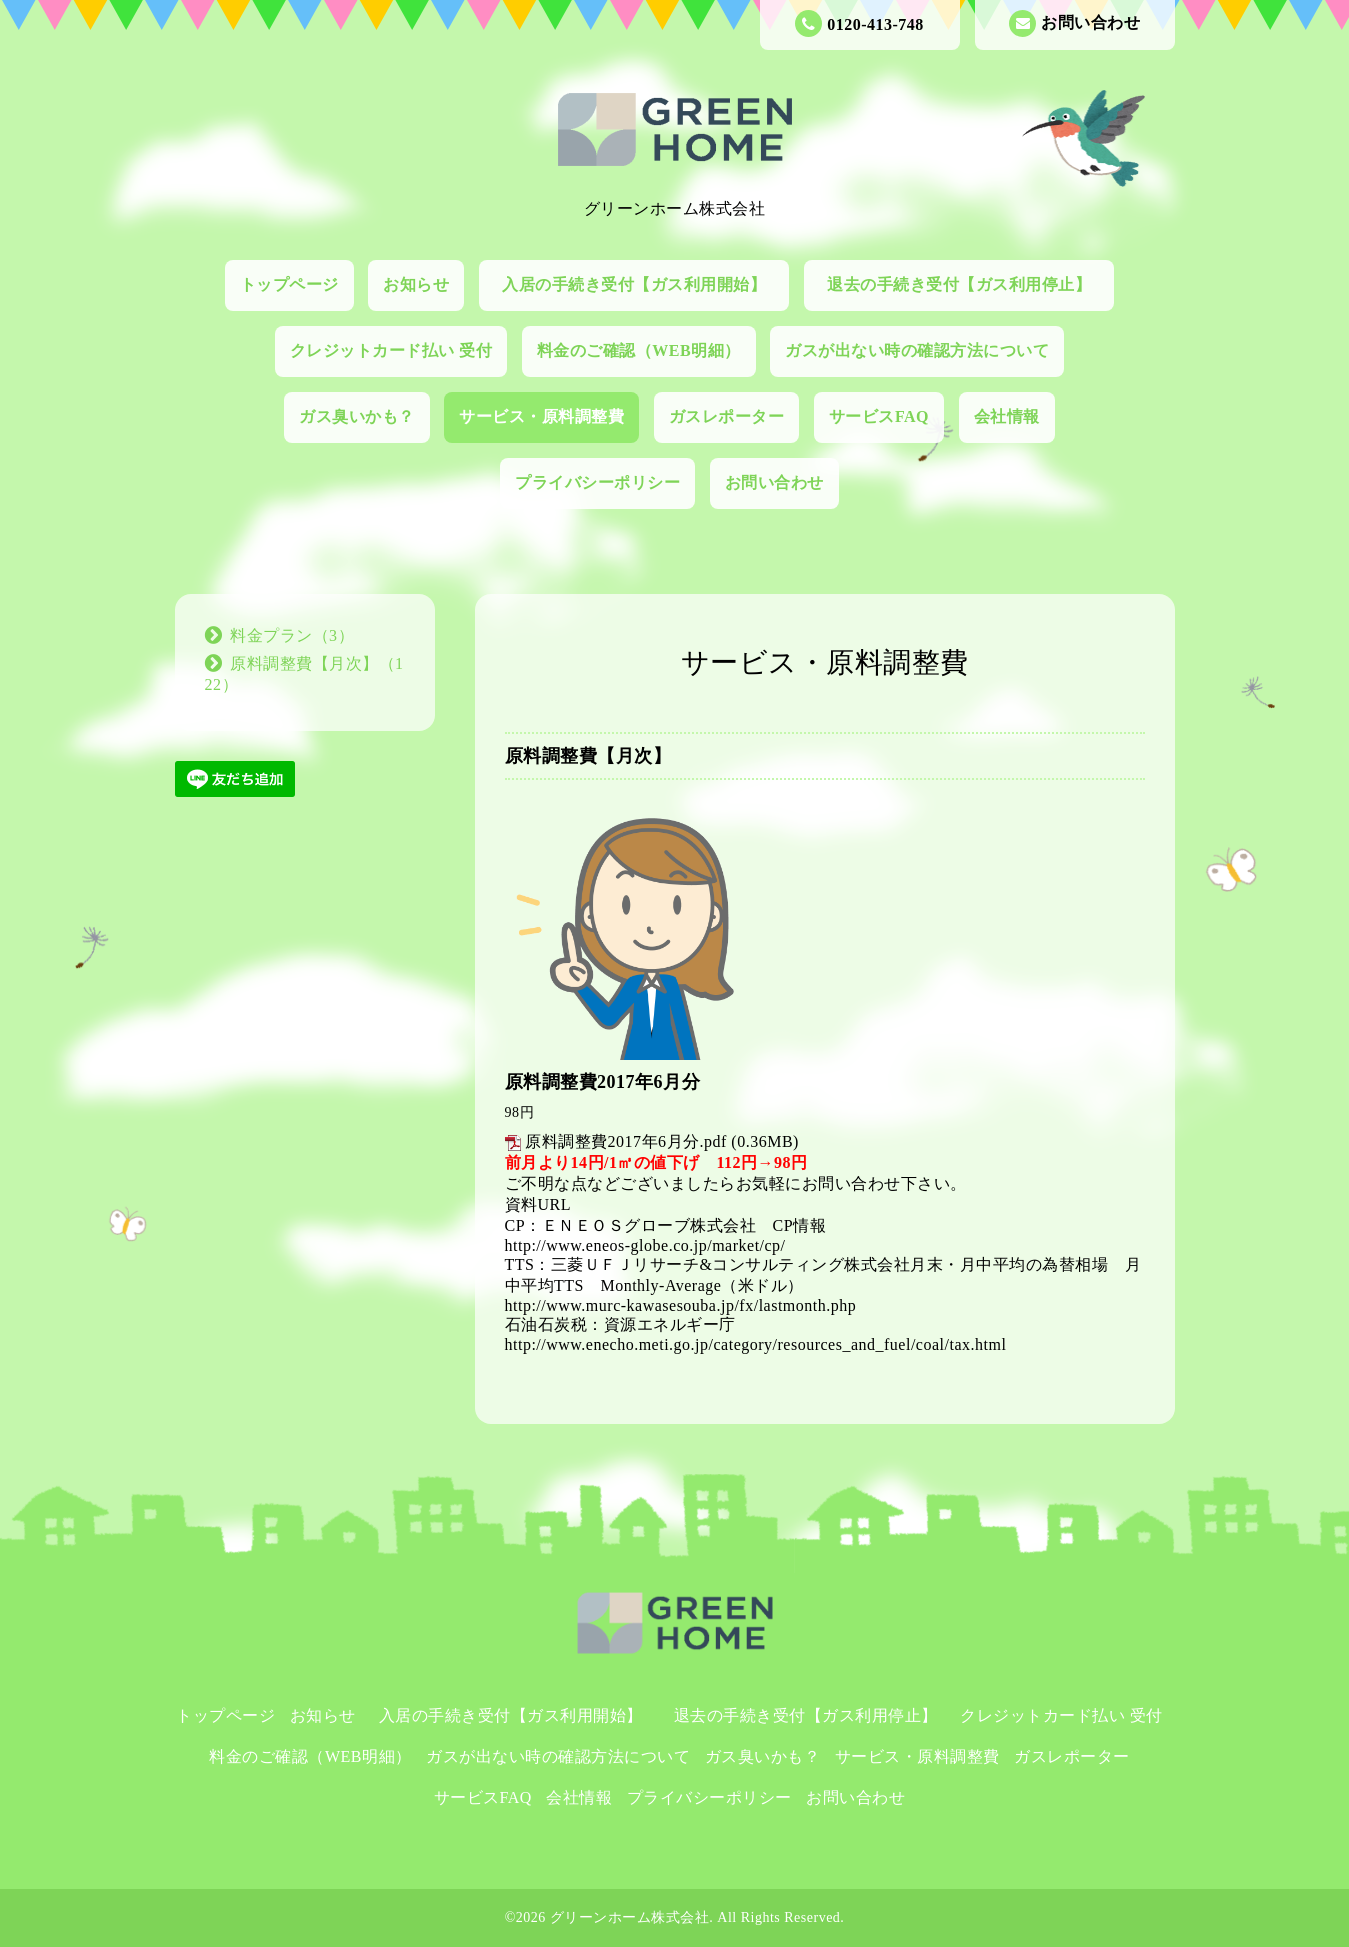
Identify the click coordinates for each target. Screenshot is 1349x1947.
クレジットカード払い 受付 (391, 350)
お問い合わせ (1074, 23)
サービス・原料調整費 (541, 416)
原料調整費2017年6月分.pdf (626, 1141)
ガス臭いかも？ (357, 416)
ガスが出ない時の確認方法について (917, 350)
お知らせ (416, 284)
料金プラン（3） (292, 635)
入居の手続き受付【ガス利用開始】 (642, 284)
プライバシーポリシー (597, 482)
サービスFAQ (879, 416)
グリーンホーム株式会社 (630, 1917)
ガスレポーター (727, 416)
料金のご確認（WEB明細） (639, 350)
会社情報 (1007, 416)
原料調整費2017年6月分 (603, 1082)
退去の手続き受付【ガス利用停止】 (967, 284)
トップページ (289, 284)
